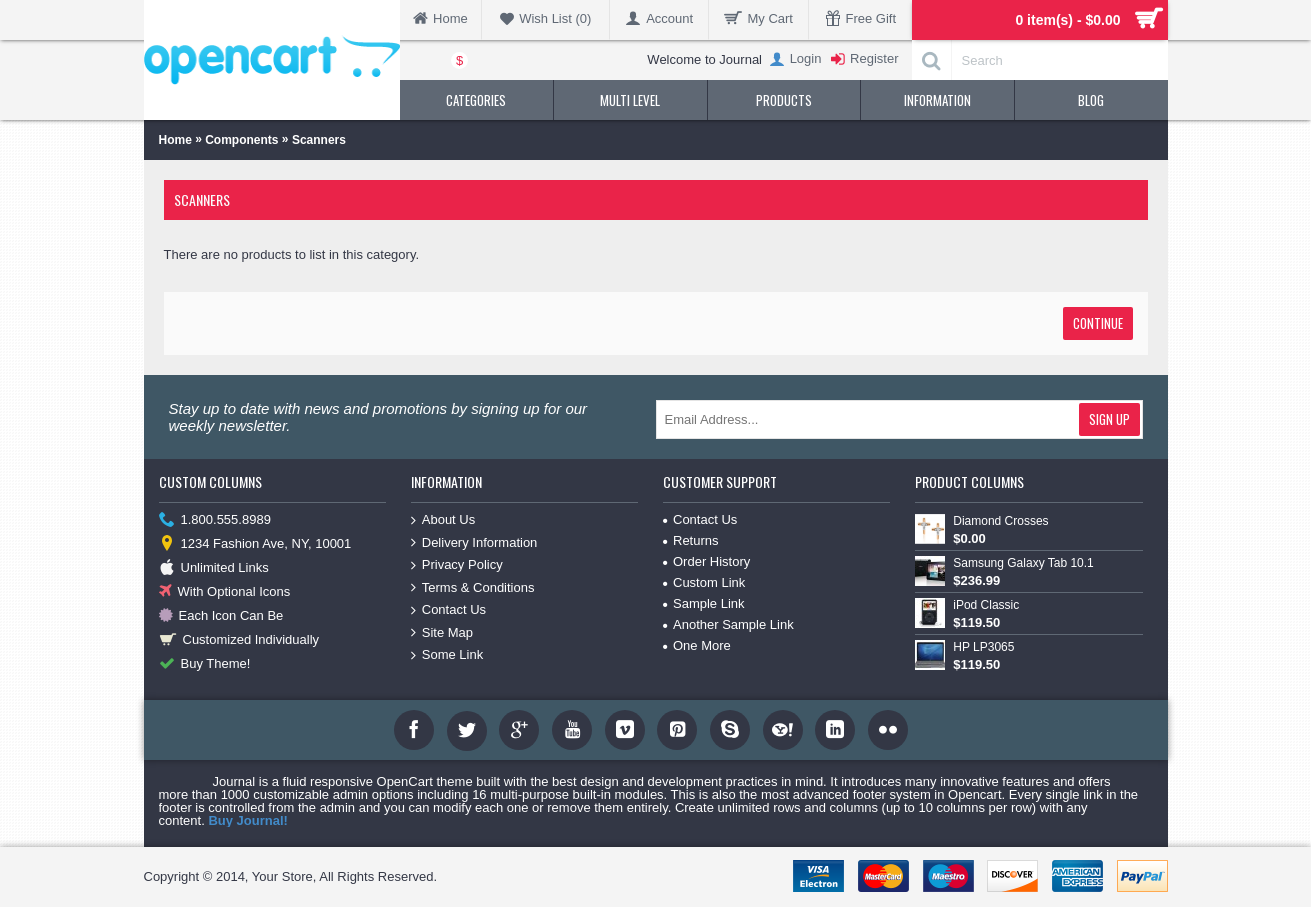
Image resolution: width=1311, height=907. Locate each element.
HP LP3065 (983, 647)
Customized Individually (239, 640)
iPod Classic (986, 605)
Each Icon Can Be (221, 616)
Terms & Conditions (473, 588)
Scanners (319, 140)
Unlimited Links (214, 568)
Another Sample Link (728, 624)
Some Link (447, 655)
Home (175, 140)
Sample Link (704, 603)
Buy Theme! (205, 664)
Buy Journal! (247, 820)
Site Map (442, 633)
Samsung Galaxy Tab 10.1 (1023, 563)
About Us (443, 520)
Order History (706, 561)
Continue (1098, 323)
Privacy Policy (457, 565)
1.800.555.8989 (215, 520)
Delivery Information (474, 543)
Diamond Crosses (1000, 521)
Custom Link (704, 582)
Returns (691, 540)
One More (697, 645)
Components (241, 140)
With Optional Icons (225, 592)
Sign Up (1109, 419)
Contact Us (448, 610)
